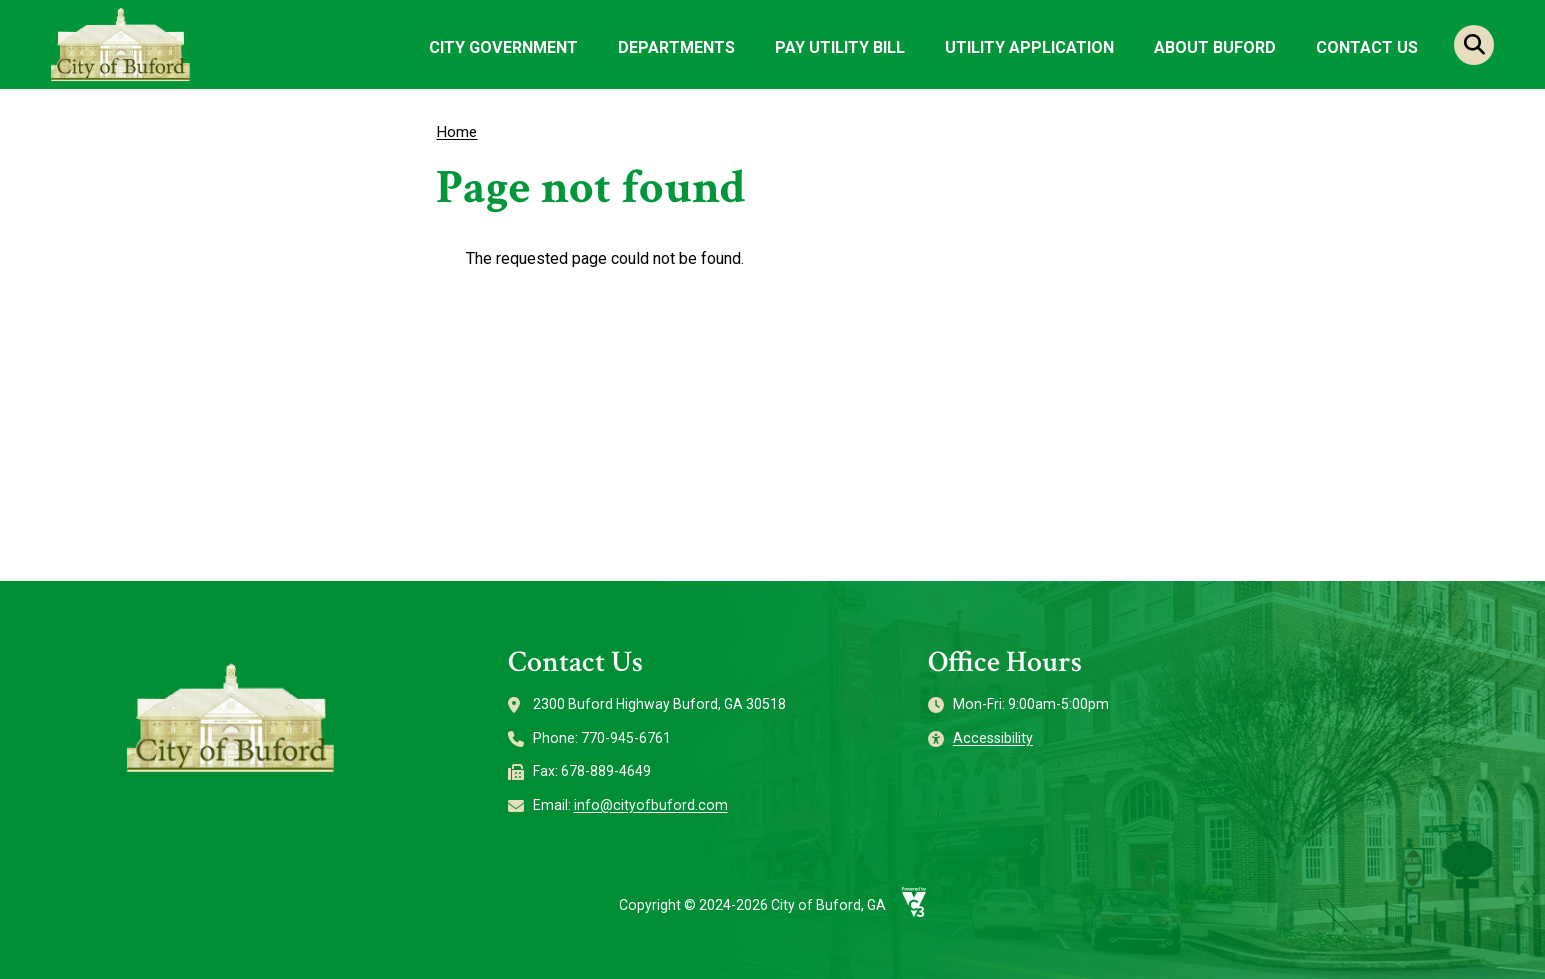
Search (1474, 45)
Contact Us (1367, 47)
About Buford (1215, 47)
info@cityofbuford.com (651, 805)
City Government (503, 47)
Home (456, 132)
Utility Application (1029, 47)
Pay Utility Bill (840, 47)
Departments (676, 47)
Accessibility (993, 738)
